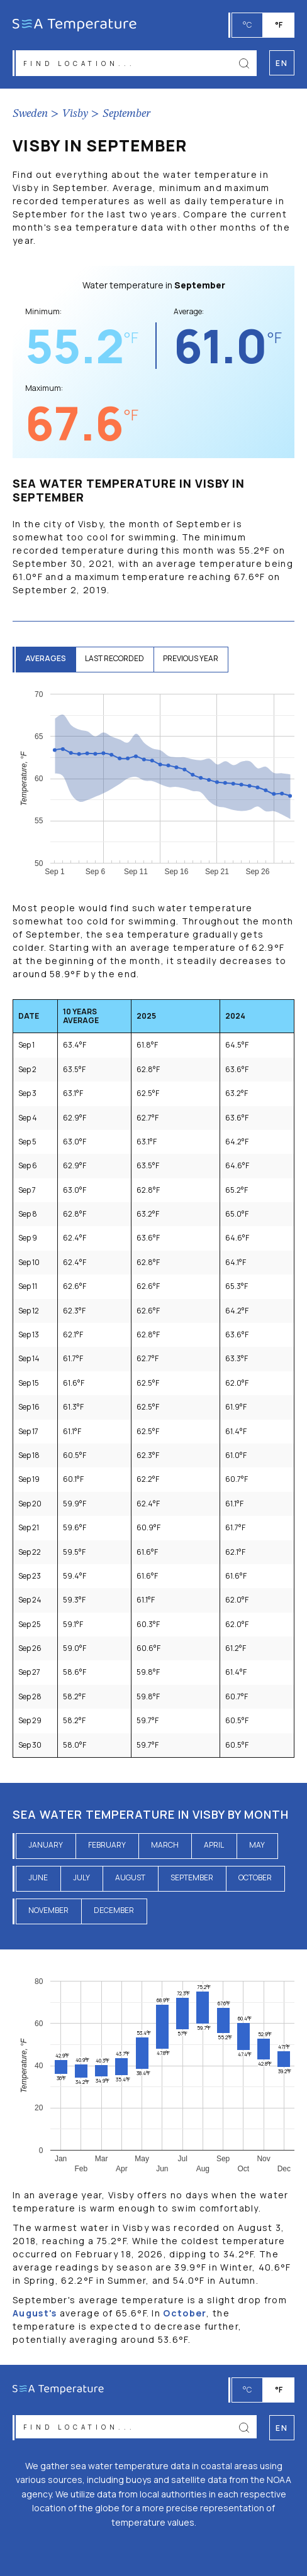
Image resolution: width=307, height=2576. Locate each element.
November (48, 1910)
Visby (75, 113)
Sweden (30, 113)
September (126, 113)
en (281, 2428)
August (130, 1877)
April (214, 1844)
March (165, 1844)
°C (247, 24)
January (45, 1844)
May (257, 1844)
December (114, 1910)
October (255, 1877)
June (38, 1877)
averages (45, 658)
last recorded (114, 658)
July (81, 1877)
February (107, 1844)
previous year (190, 658)
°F (278, 24)
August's (35, 2313)
